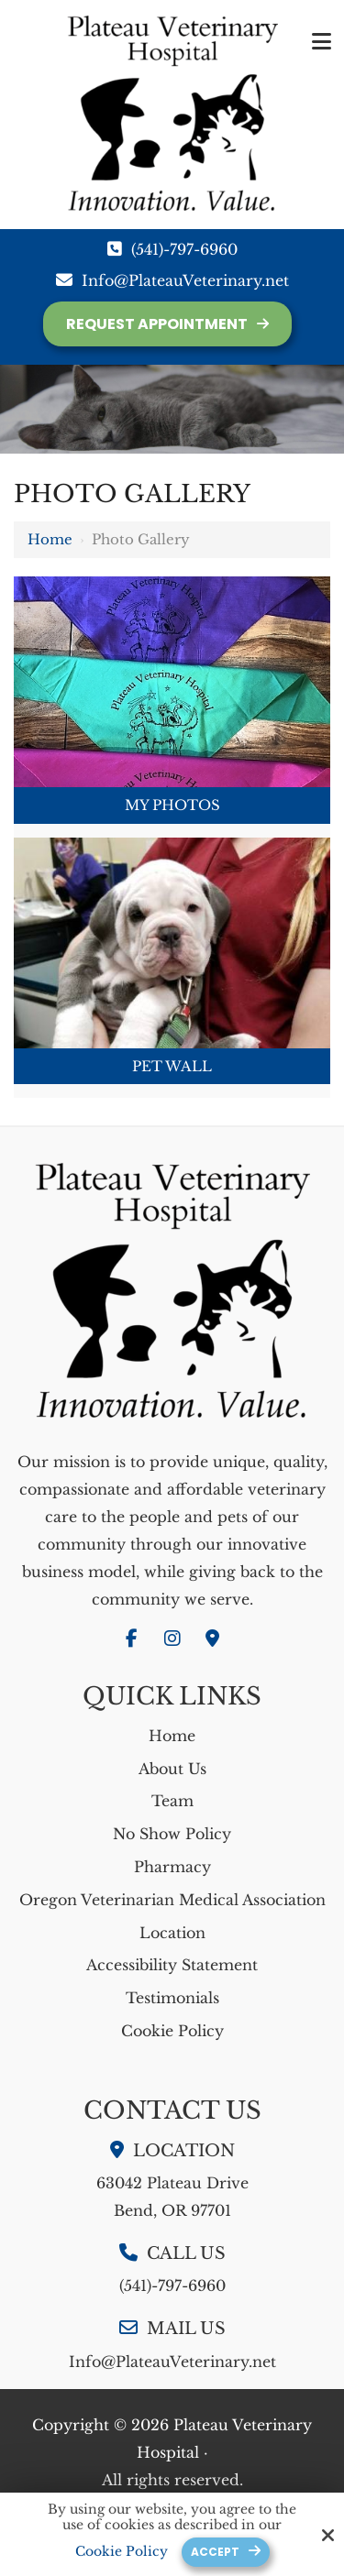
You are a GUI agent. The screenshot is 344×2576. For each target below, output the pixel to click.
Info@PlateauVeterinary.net (185, 280)
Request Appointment (157, 323)
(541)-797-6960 (184, 249)
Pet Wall (172, 1066)
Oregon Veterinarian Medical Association (172, 1900)
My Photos (172, 805)
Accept (215, 2552)
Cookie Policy (121, 2552)
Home (50, 539)
